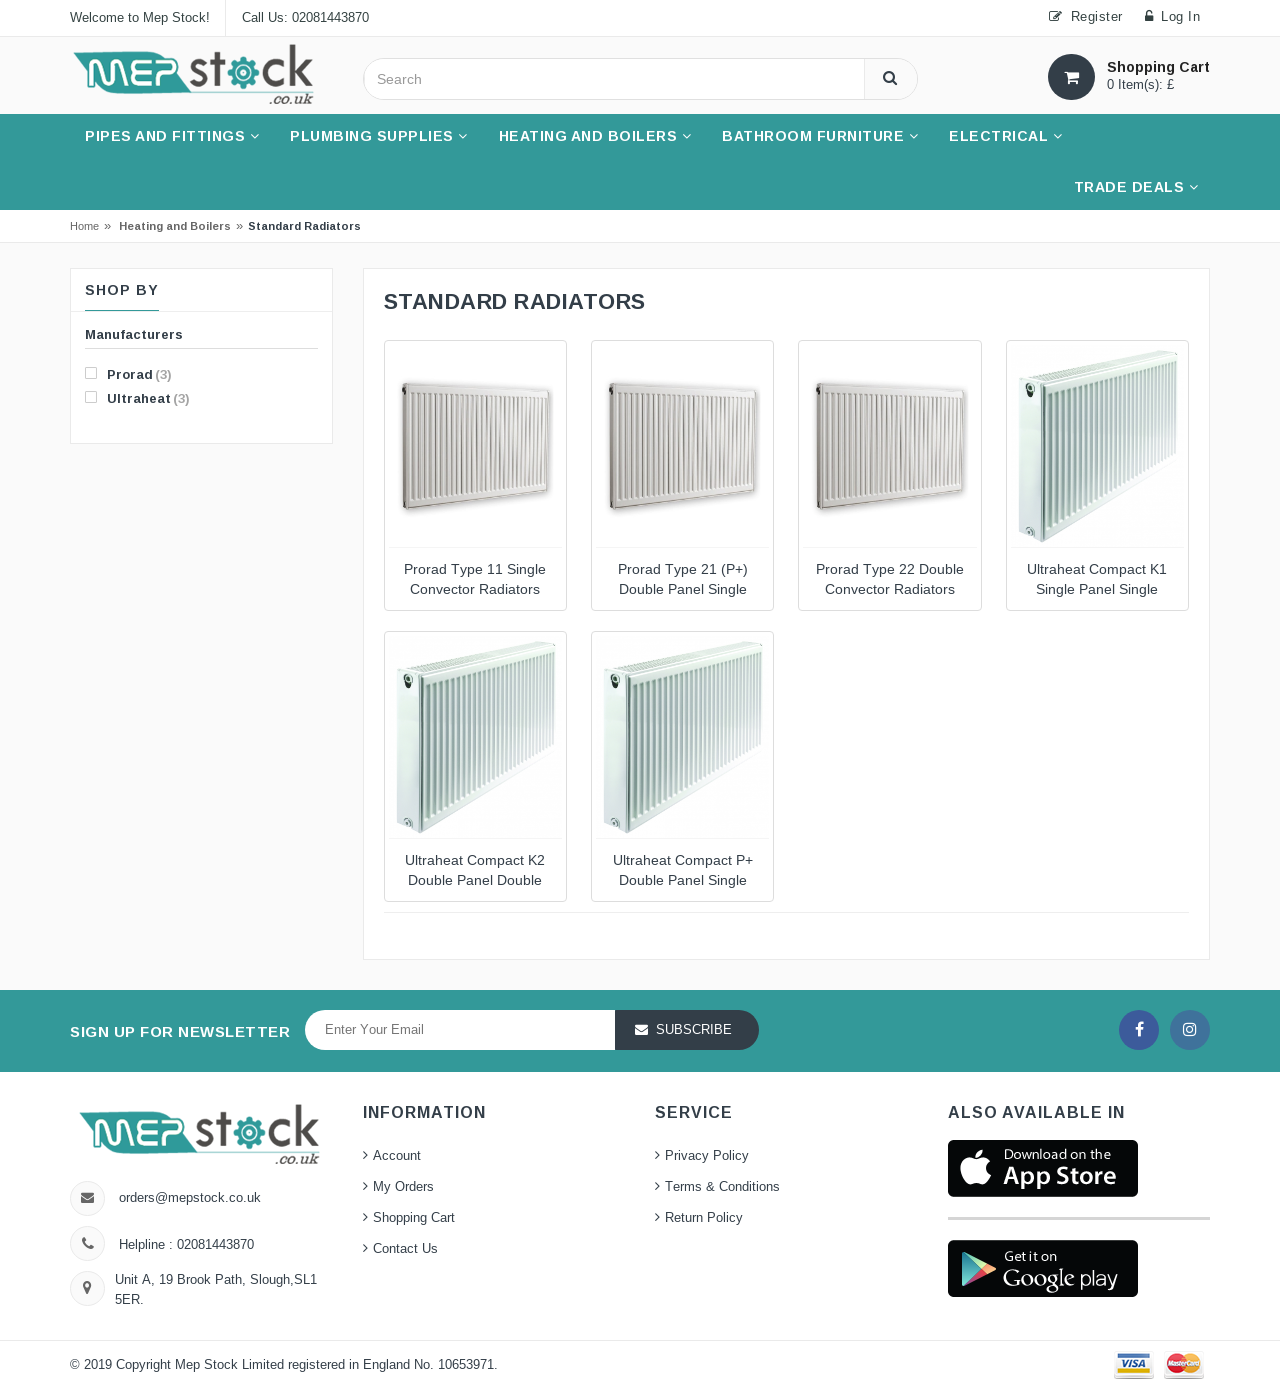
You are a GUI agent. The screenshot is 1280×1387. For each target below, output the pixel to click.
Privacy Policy (707, 1156)
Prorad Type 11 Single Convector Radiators (475, 579)
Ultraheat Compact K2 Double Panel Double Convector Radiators (475, 872)
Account (397, 1156)
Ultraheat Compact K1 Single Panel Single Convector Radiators (1097, 581)
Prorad (128, 374)
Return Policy (704, 1218)
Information (424, 1112)
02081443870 (213, 1245)
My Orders (403, 1187)
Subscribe (694, 1030)
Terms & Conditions (722, 1187)
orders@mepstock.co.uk (190, 1198)
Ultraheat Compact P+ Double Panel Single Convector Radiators (683, 872)
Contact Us (405, 1249)
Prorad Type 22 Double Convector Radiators (890, 579)
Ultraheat (137, 398)
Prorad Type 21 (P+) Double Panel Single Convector (683, 581)
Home (84, 226)
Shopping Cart (414, 1218)
